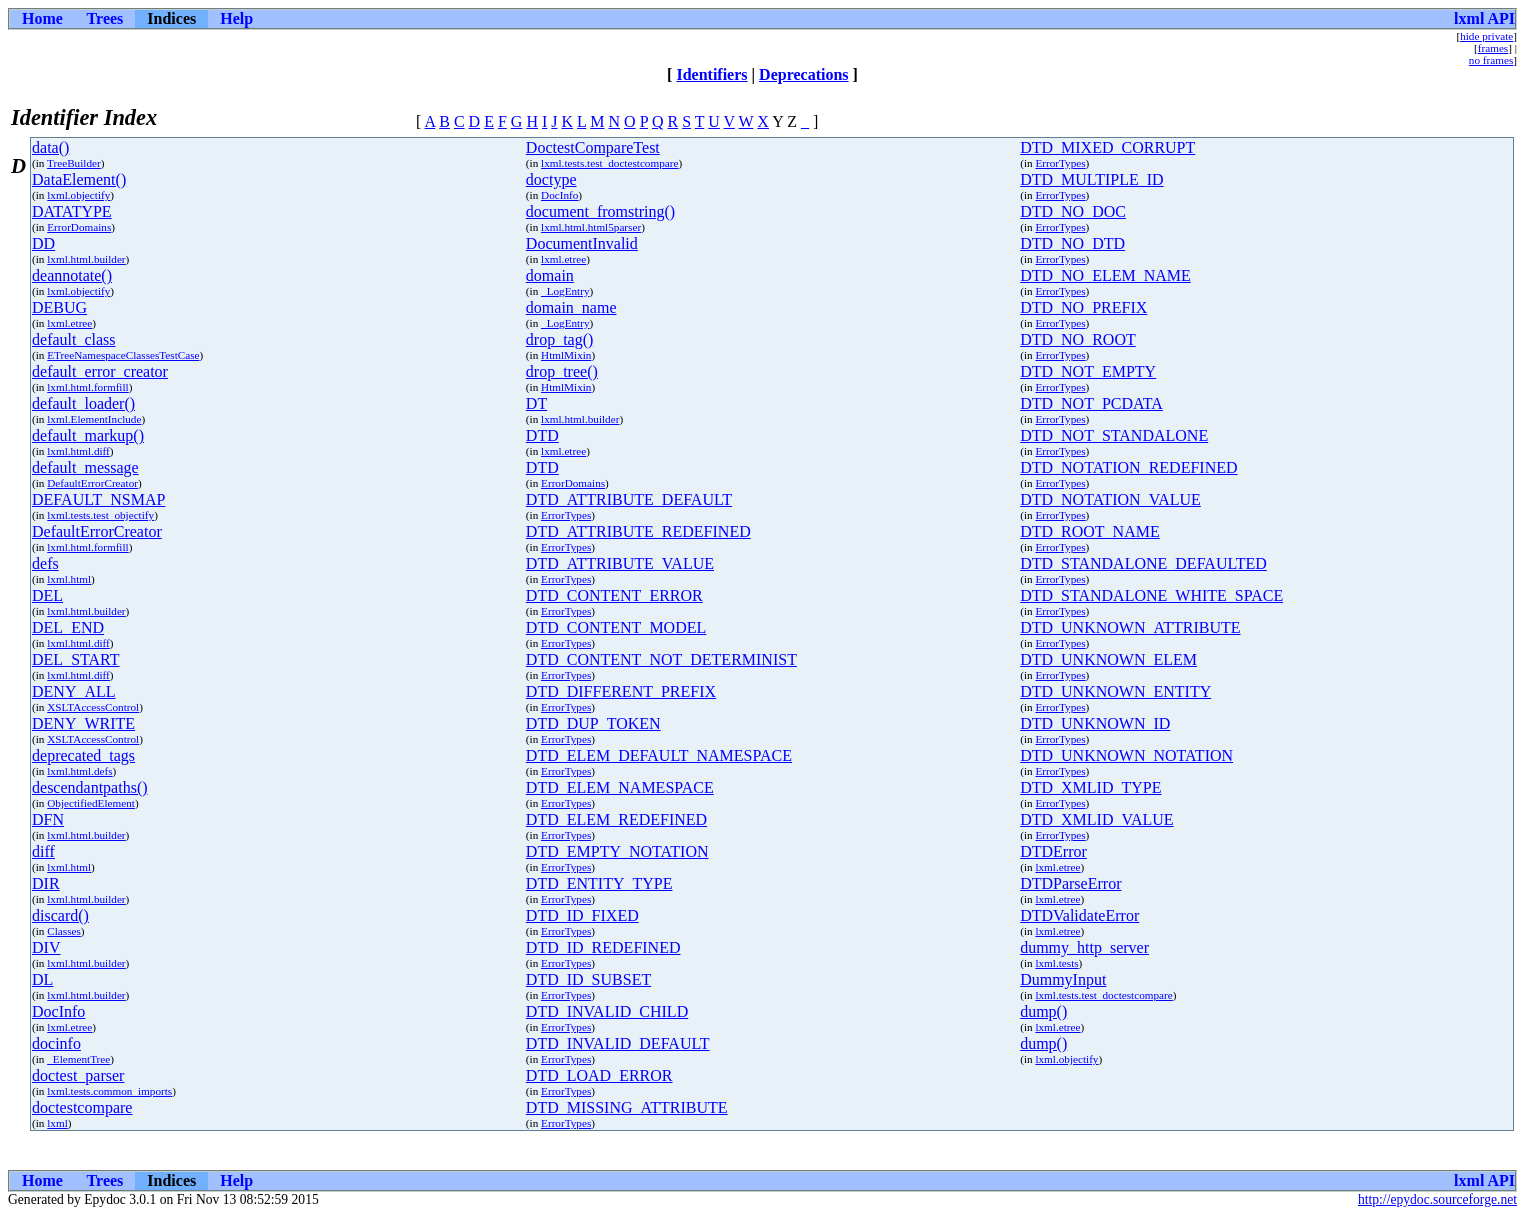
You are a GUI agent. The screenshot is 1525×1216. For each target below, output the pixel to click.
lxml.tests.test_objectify (100, 515)
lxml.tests (1056, 963)
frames (1493, 48)
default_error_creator (100, 371)
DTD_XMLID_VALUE (1096, 819)
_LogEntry (565, 291)
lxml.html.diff (78, 451)
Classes (64, 931)
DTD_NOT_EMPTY (1088, 371)
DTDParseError (1070, 883)
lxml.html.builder (86, 259)
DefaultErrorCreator (92, 483)
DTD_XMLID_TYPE (1090, 787)
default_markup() (88, 435)
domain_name (571, 307)
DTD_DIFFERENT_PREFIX (621, 691)
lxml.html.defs (79, 771)
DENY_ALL (74, 691)
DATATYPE (72, 211)
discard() (60, 915)
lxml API (1484, 18)
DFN (48, 819)
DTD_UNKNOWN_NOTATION (1126, 755)
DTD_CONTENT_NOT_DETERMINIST (661, 659)
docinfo (56, 1043)
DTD (542, 435)
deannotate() (72, 275)
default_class (74, 339)
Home (42, 18)
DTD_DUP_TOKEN (593, 723)
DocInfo (559, 195)
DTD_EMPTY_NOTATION (617, 851)
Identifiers (711, 74)
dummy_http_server (1084, 947)
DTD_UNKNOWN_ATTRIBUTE (1130, 627)
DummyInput (1063, 979)
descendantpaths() (90, 787)
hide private (1486, 36)
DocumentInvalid (582, 243)
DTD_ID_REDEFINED (603, 947)
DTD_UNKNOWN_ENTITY (1115, 691)
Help (236, 18)
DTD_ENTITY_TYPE (599, 883)
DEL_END (68, 627)
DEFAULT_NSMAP (98, 499)
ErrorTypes (1060, 163)
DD (43, 243)
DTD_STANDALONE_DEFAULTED (1143, 563)
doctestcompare (82, 1107)
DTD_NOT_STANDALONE (1114, 435)
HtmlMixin (566, 355)
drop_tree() (562, 371)
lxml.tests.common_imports (109, 1091)
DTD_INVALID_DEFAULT (618, 1043)
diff (43, 851)
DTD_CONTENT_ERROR (614, 595)
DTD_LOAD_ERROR (599, 1075)
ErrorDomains (79, 227)
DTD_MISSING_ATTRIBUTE (627, 1107)
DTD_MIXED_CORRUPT (1107, 147)
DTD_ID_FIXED (582, 915)
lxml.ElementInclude (94, 419)
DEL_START (76, 659)
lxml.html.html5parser (591, 227)
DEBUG (59, 307)
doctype (551, 179)
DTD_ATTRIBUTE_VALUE (620, 563)
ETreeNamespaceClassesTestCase (123, 355)
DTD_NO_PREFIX (1083, 307)
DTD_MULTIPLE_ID (1091, 179)
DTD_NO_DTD (1072, 243)
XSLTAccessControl (93, 707)
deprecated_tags (83, 755)
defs (45, 563)
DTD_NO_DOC (1073, 211)
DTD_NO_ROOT (1078, 339)
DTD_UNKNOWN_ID (1095, 723)
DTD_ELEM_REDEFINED (616, 819)
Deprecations (803, 74)
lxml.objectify (78, 195)
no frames (1491, 60)
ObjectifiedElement (91, 803)
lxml (57, 1123)
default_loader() (83, 403)
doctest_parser (78, 1075)
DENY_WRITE (83, 723)
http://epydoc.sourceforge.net (1437, 1199)
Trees (105, 18)
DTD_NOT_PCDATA (1091, 403)
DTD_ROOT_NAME (1090, 531)
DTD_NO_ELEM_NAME (1105, 275)
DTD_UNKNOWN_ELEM (1108, 659)
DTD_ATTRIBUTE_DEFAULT (629, 499)
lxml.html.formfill (87, 387)
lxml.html (69, 579)
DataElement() (79, 179)
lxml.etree (563, 259)
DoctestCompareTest (593, 147)
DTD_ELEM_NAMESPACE (620, 787)
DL (42, 979)
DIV (46, 947)
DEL (47, 595)
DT (536, 403)
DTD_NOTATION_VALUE (1110, 499)
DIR (46, 883)
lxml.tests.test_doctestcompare (609, 163)
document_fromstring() (600, 211)
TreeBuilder (74, 163)
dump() (1043, 1011)
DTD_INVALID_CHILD (607, 1011)
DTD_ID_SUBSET (588, 979)
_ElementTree (78, 1059)
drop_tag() (560, 339)
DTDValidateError (1079, 915)
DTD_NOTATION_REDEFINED (1128, 467)
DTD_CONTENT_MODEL (616, 627)
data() (50, 147)
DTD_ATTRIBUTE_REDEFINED (638, 531)
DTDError (1053, 851)
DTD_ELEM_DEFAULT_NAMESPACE (659, 755)
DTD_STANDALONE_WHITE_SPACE (1151, 595)
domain (550, 275)
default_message (85, 467)
